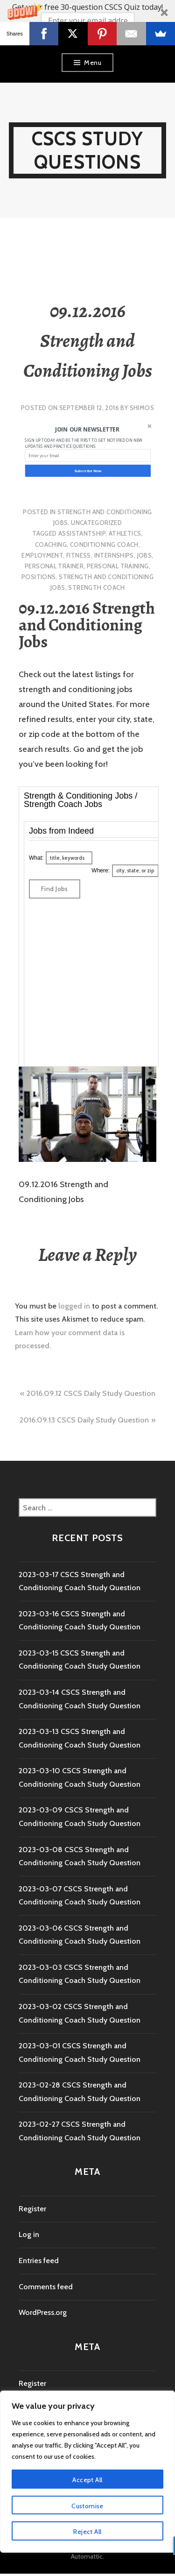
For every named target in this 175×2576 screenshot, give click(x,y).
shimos (142, 407)
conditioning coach (104, 544)
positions (38, 576)
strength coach (96, 587)
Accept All (87, 2480)
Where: (100, 870)
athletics (125, 533)
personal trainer (54, 566)
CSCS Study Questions (88, 150)
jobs (144, 555)
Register (32, 2208)
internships (114, 555)
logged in (74, 1306)
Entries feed (39, 2260)
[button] (87, 22)
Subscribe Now (87, 470)
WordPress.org (43, 2312)
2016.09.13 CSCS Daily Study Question (84, 1419)
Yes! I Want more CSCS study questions (87, 35)
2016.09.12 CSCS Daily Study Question (91, 1393)
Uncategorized (96, 522)
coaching (51, 544)
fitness (78, 555)
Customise (87, 2506)
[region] (87, 2472)
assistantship (81, 533)
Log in (29, 2234)
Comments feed (46, 2286)
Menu (92, 62)
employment (42, 555)
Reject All (87, 2531)
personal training (118, 566)
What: (36, 858)
